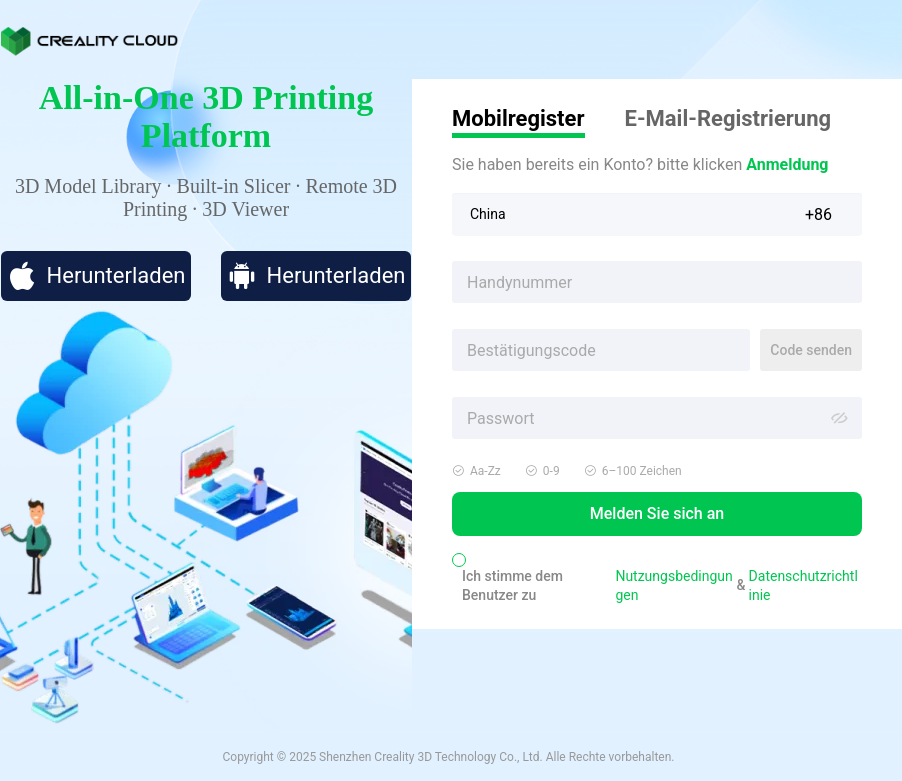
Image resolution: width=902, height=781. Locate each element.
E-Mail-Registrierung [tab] (728, 118)
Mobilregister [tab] (518, 118)
